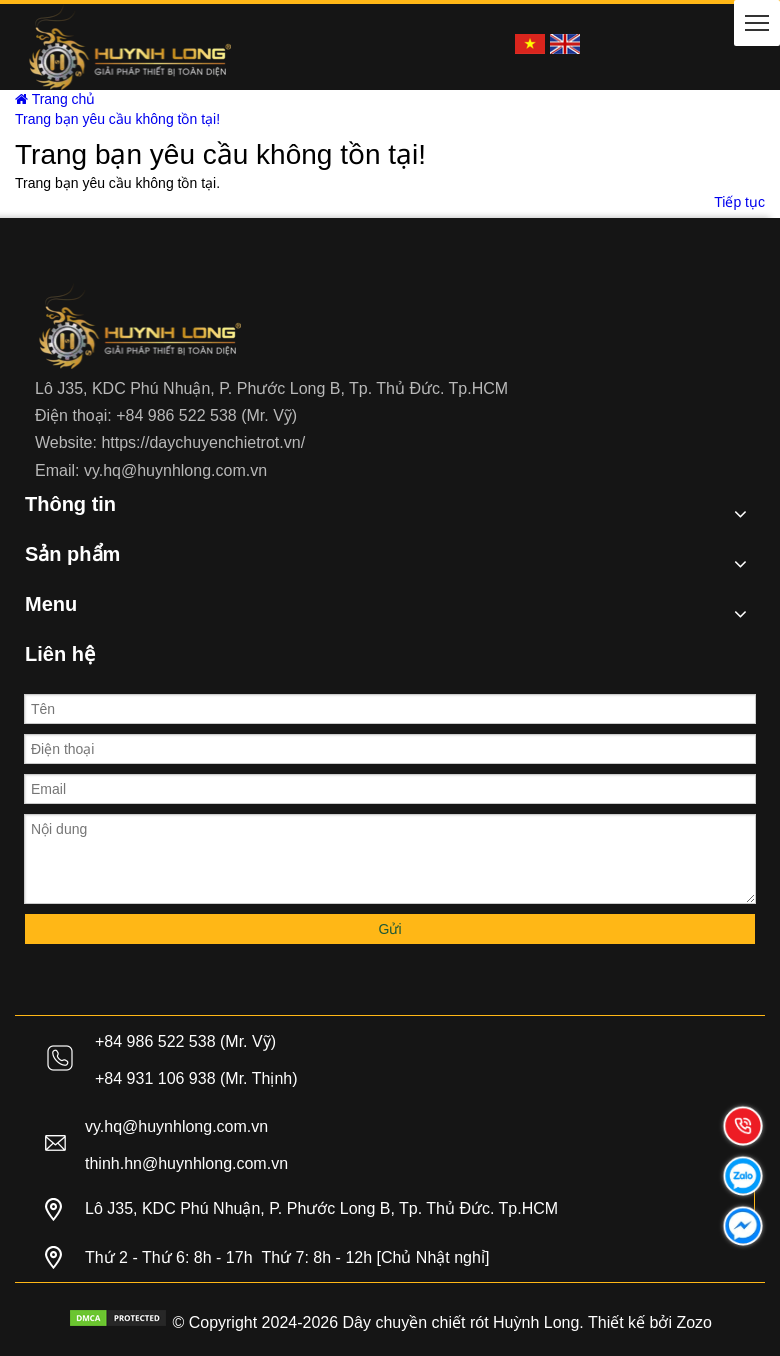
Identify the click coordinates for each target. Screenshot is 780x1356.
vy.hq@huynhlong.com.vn (175, 470)
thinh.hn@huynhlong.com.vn (186, 1163)
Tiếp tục (739, 202)
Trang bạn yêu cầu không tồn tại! (117, 119)
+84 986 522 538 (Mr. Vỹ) (206, 415)
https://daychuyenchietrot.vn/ (203, 442)
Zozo (694, 1322)
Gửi (390, 929)
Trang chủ (55, 99)
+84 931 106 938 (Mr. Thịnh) (196, 1078)
